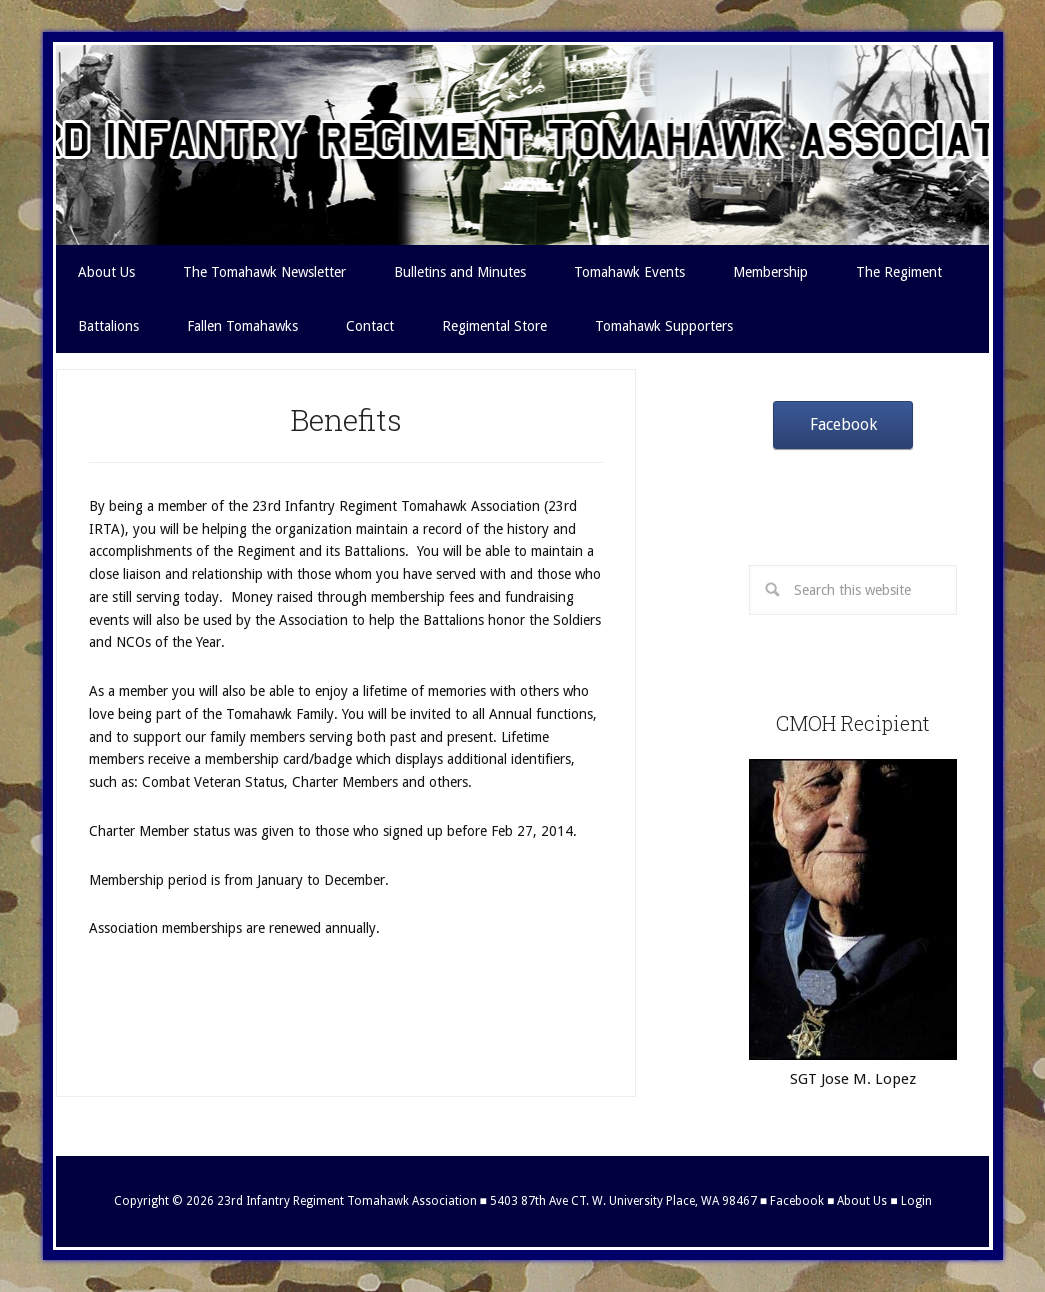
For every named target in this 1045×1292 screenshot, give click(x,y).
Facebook (843, 424)
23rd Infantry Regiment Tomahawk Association (523, 145)
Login (916, 1201)
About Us (862, 1201)
